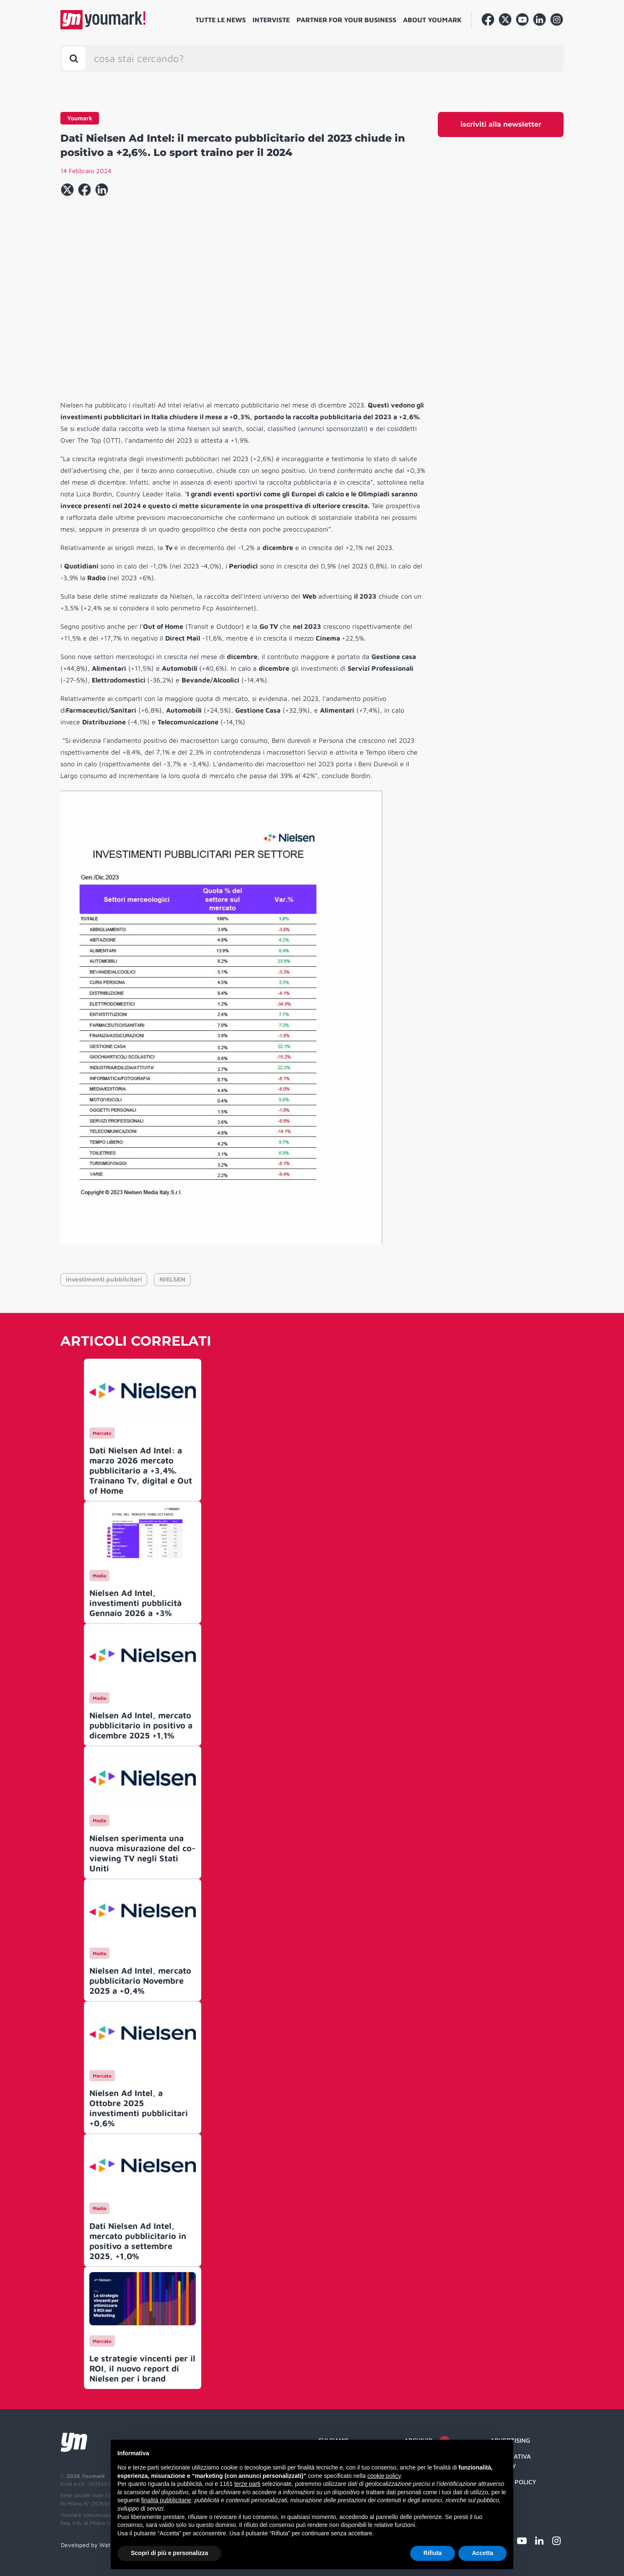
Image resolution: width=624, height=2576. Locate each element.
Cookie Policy (513, 2481)
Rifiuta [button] (433, 2553)
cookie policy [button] (383, 2475)
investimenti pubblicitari (104, 1279)
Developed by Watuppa (92, 2544)
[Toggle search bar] (74, 58)
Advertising (510, 2440)
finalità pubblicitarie (166, 2500)
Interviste (271, 19)
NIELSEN (172, 1279)
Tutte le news (220, 19)
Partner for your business (346, 19)
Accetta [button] (482, 2553)
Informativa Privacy (510, 2461)
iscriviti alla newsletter (500, 124)
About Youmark (432, 19)
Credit (501, 2498)
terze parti (247, 2483)
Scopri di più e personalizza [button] (169, 2553)
